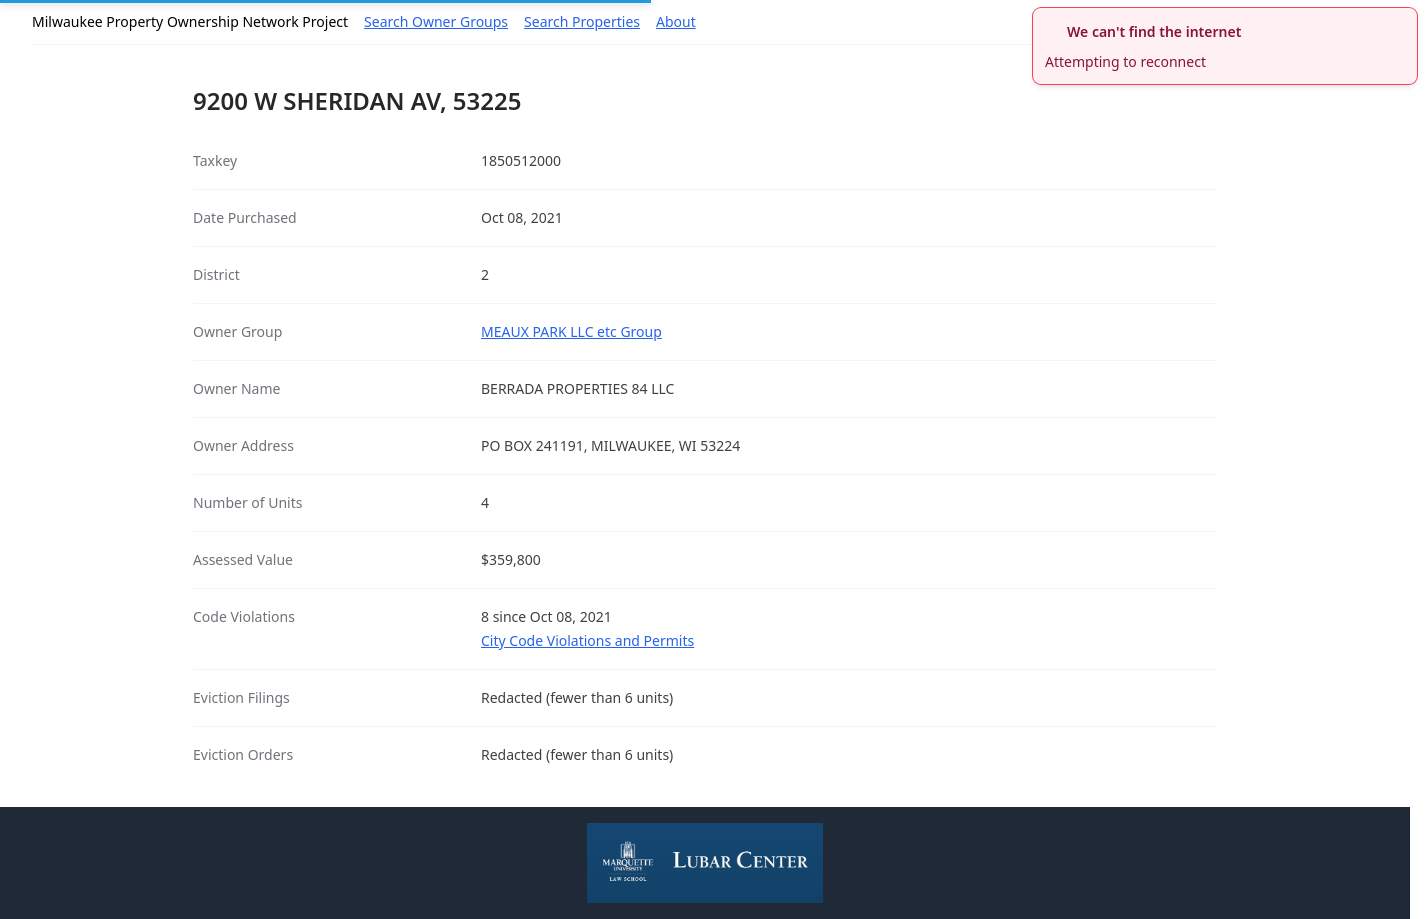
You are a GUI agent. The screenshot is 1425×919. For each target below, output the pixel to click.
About (676, 21)
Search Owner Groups (436, 21)
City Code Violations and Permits (587, 640)
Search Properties (582, 21)
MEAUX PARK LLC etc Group (571, 331)
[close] (1405, 20)
